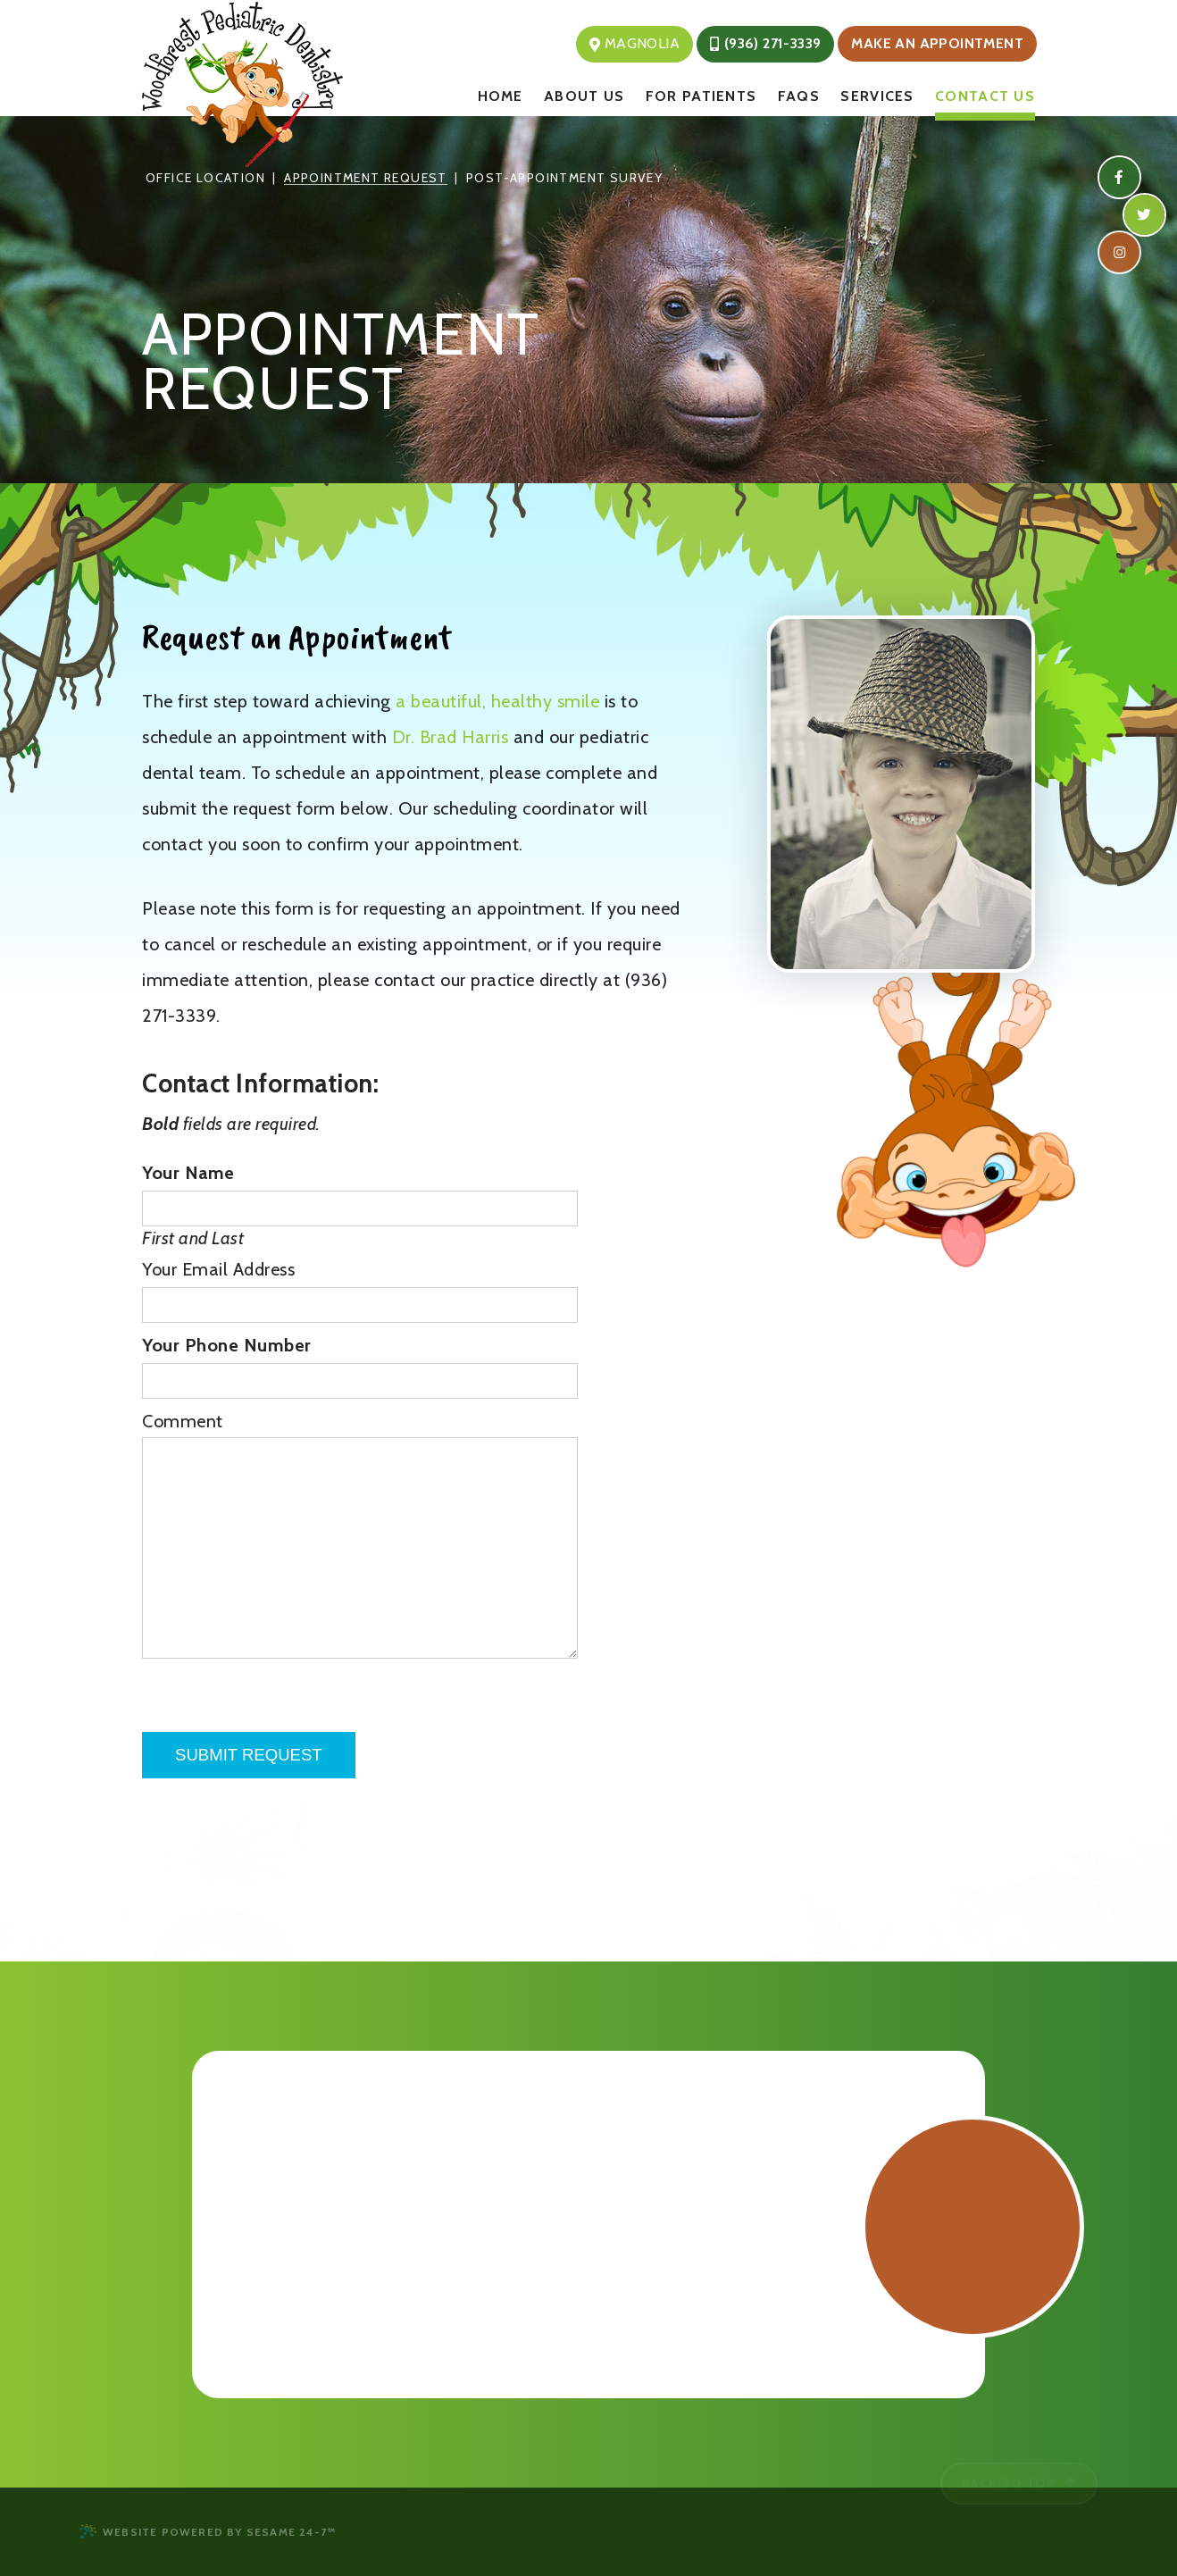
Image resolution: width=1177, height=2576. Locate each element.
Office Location (205, 178)
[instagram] (1118, 251)
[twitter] (1144, 214)
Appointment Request (365, 178)
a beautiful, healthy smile (500, 701)
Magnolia (634, 43)
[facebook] (1119, 177)
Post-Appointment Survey (564, 178)
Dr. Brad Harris (450, 737)
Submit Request (248, 1754)
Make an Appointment (937, 43)
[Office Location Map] (588, 2221)
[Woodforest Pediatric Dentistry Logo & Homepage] (320, 84)
